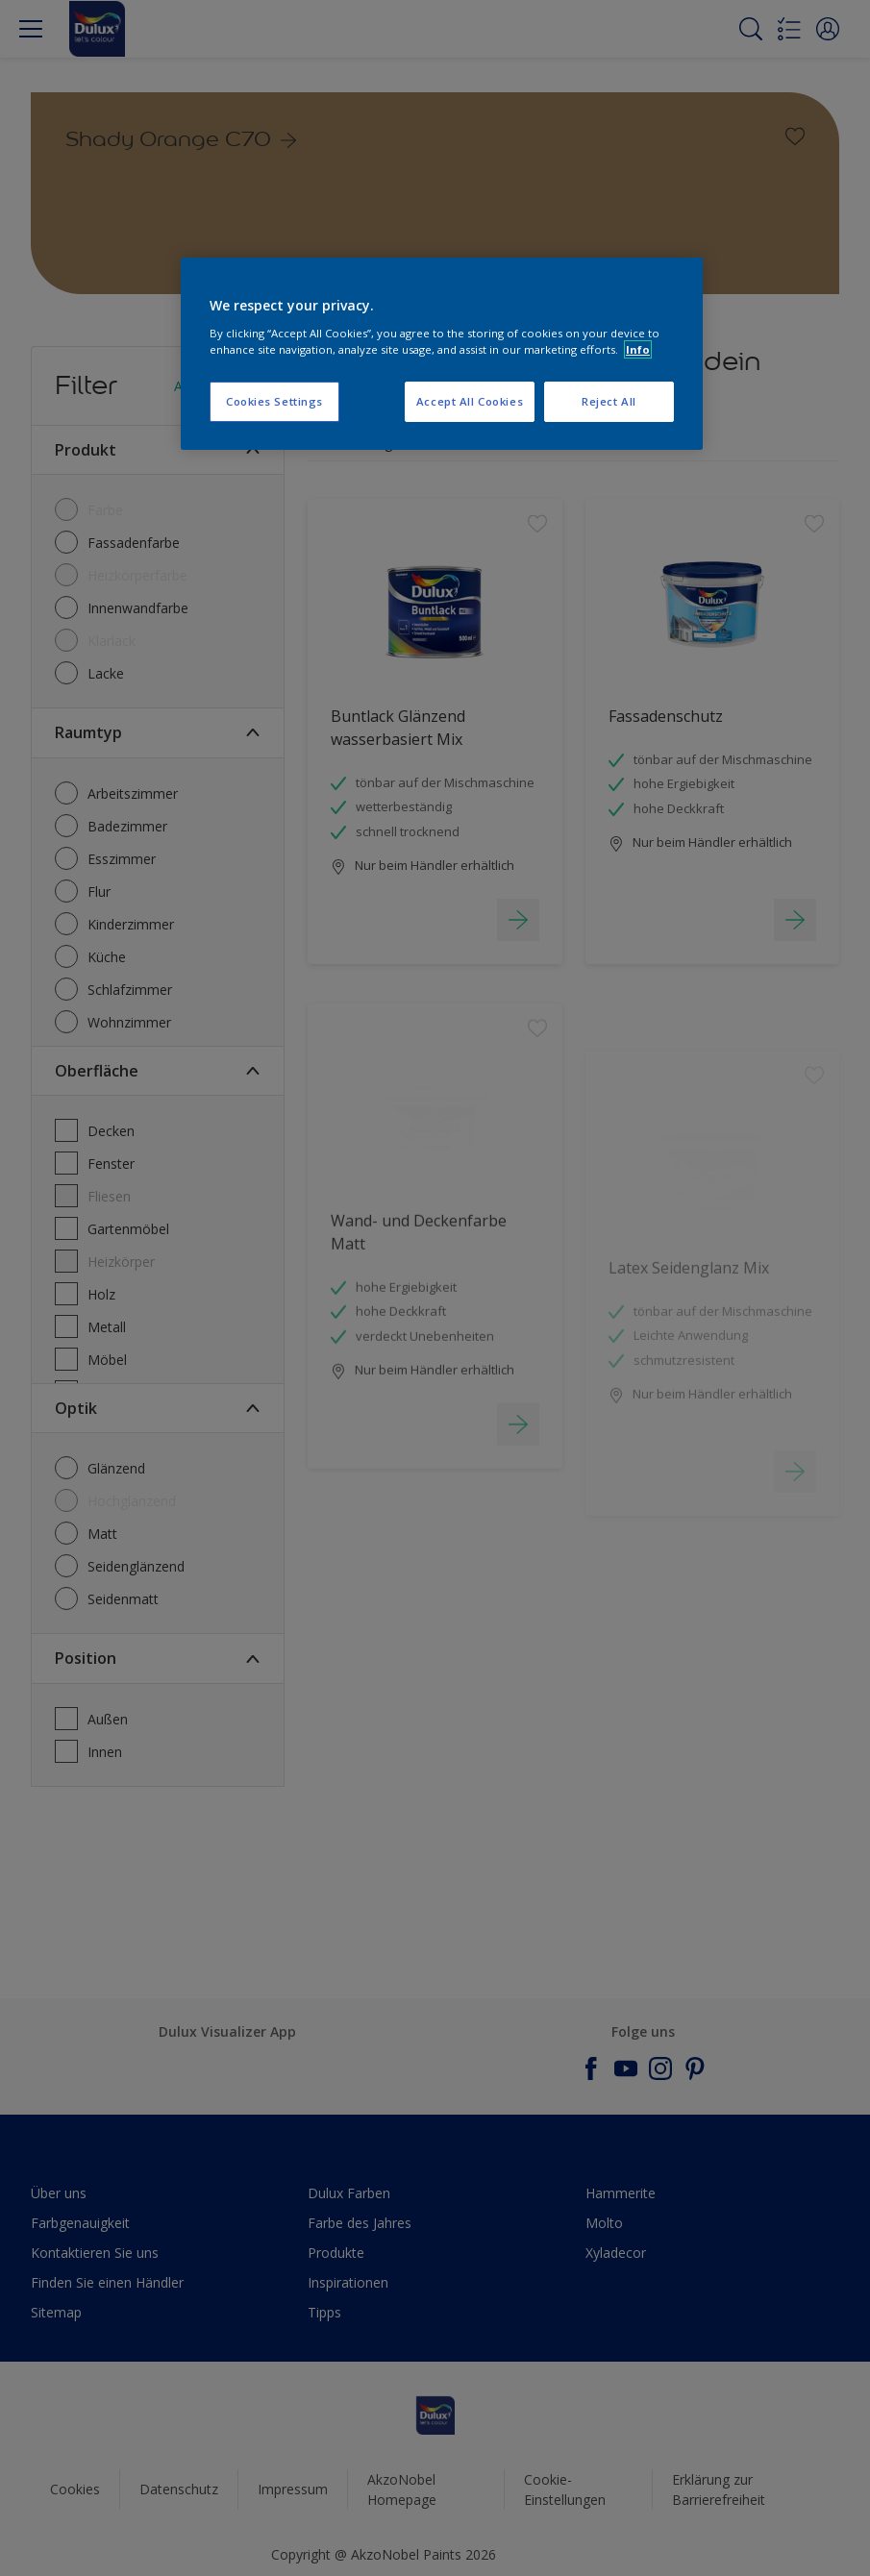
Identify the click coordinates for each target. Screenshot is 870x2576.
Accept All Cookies (469, 401)
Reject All (609, 401)
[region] (442, 354)
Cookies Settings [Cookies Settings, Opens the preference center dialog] (274, 401)
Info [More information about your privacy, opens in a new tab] (638, 349)
